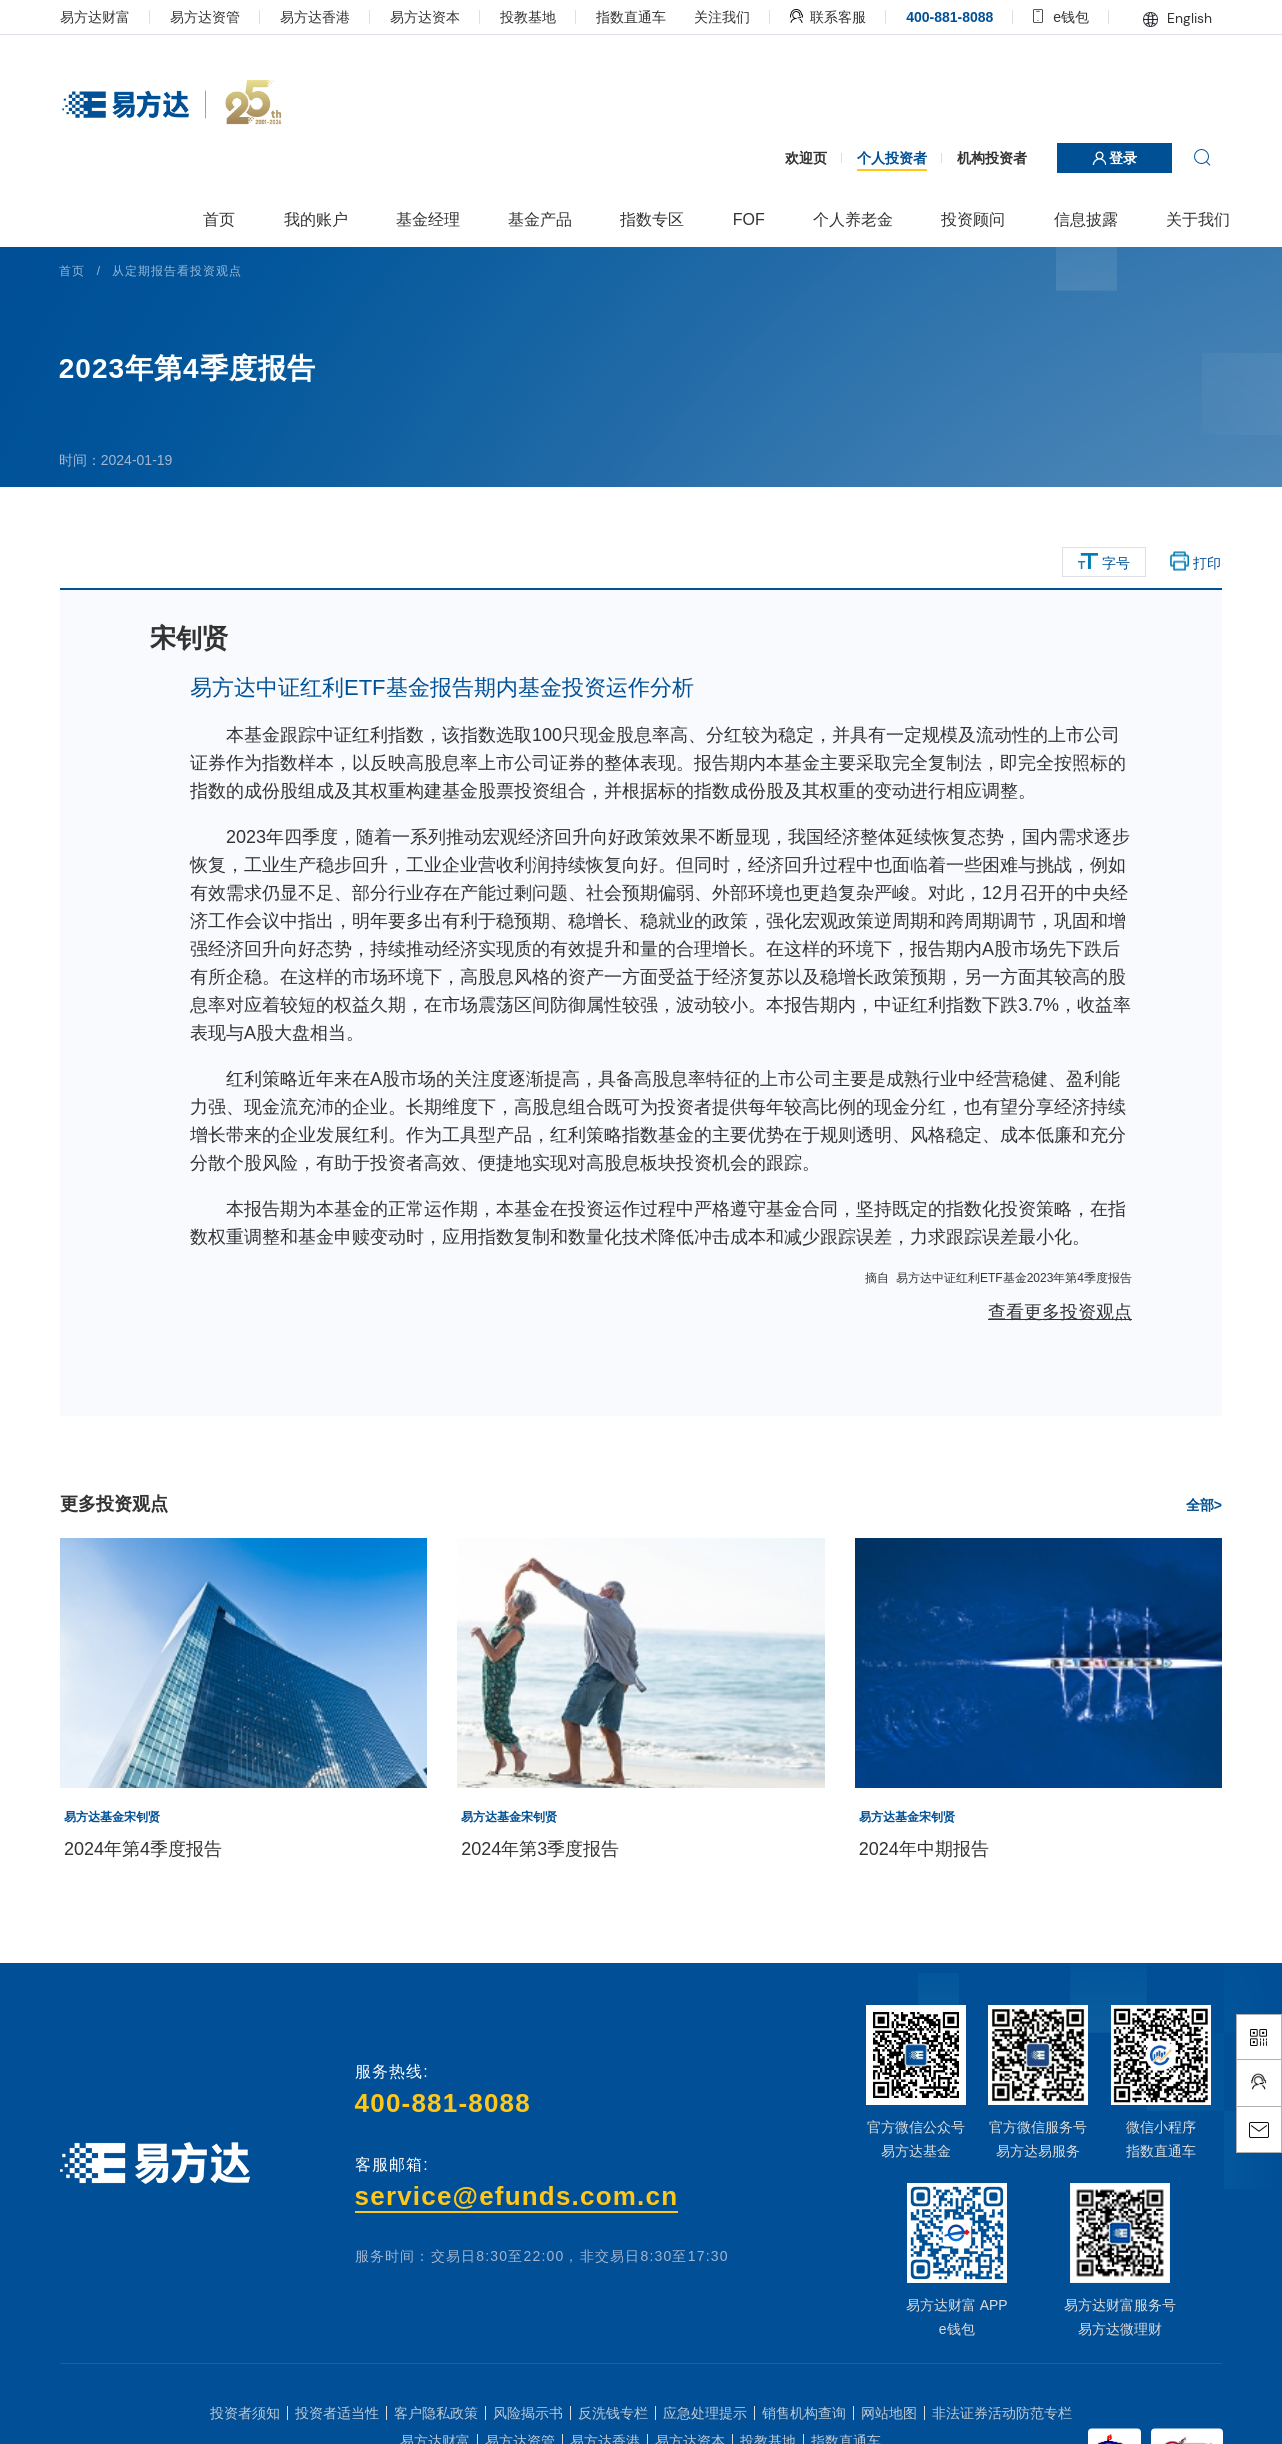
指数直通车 (637, 17)
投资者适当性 (337, 2413)
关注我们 (717, 17)
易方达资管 (211, 17)
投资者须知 (245, 2413)
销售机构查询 (804, 2413)
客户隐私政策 (436, 2413)
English (1171, 18)
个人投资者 (886, 158)
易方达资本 (431, 17)
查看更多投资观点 (1054, 1312)
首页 (79, 271)
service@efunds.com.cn (518, 2196)
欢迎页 (800, 158)
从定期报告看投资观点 (184, 271)
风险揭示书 (528, 2413)
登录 (1109, 158)
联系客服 (823, 17)
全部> (1198, 1505)
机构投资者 (986, 158)
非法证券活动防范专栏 (1002, 2413)
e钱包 (1056, 17)
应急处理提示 (705, 2413)
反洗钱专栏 (613, 2413)
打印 (1190, 562)
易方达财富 (101, 17)
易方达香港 (321, 17)
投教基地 (534, 17)
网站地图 (889, 2413)
